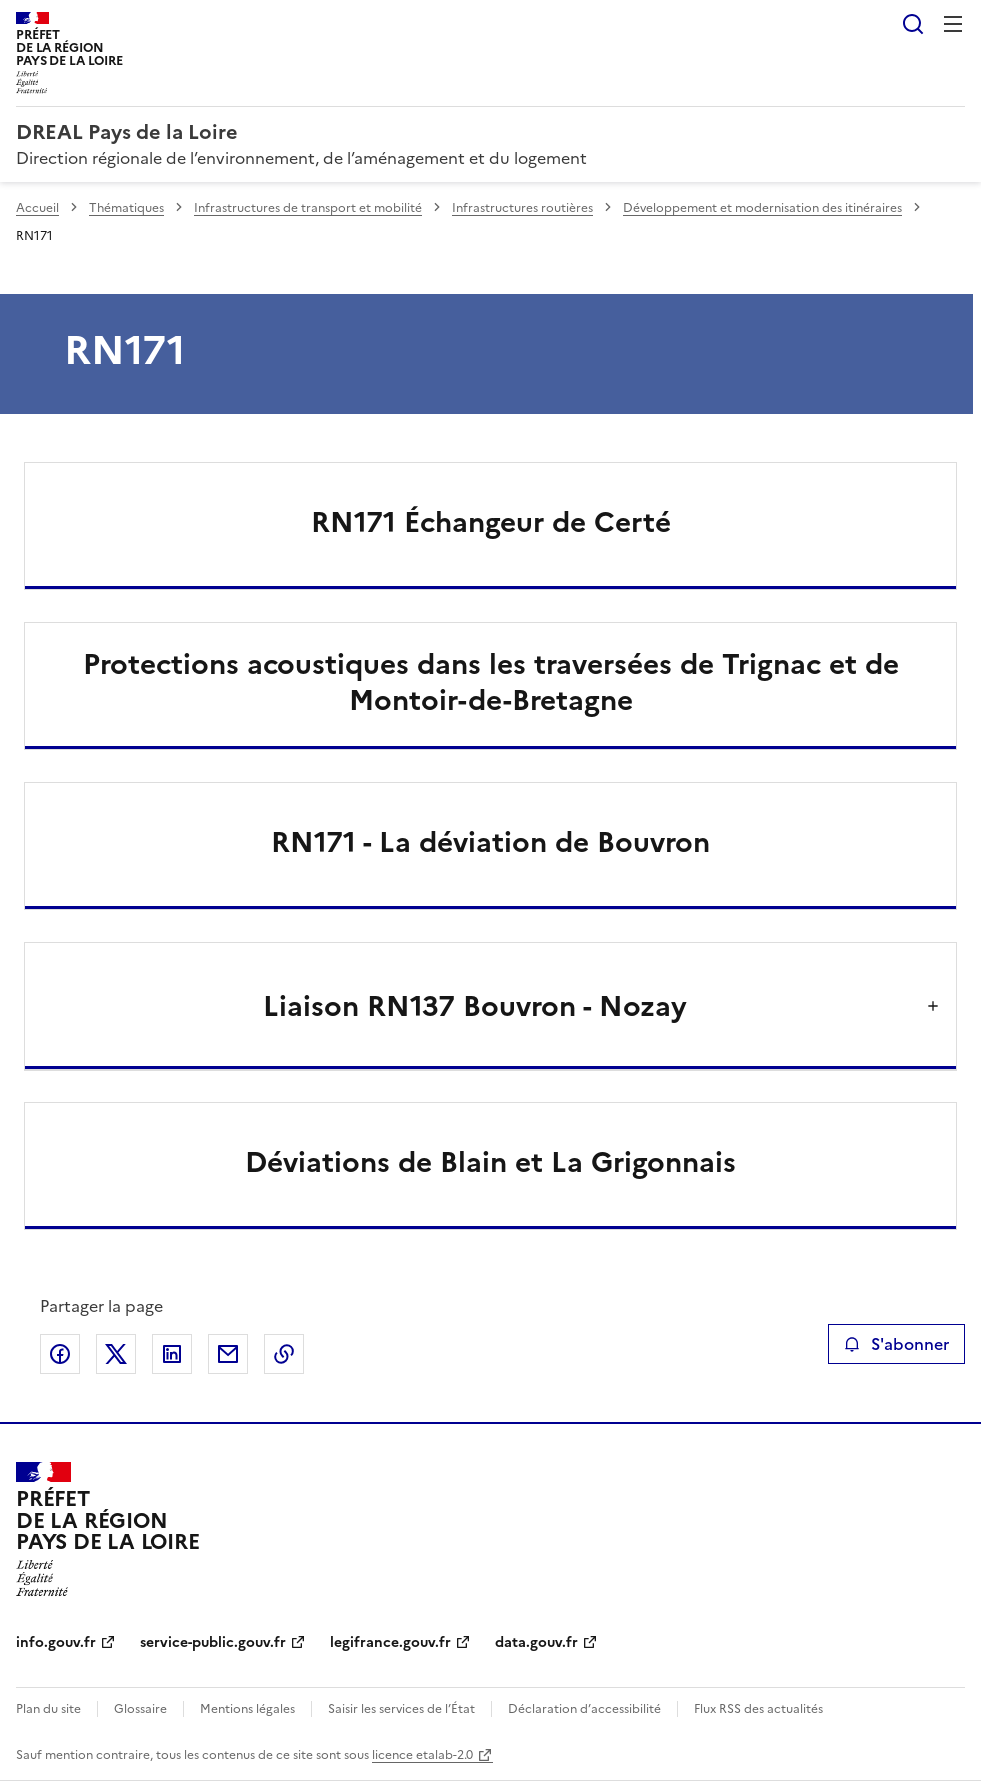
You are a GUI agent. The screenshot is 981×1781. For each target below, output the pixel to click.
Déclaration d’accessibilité (584, 1709)
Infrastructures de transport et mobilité (308, 208)
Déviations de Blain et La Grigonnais (490, 1162)
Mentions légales (247, 1709)
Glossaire (140, 1709)
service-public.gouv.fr (213, 1642)
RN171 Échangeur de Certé (491, 522)
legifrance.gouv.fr (390, 1642)
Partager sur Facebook (60, 1354)
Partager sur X (116, 1354)
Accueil (37, 208)
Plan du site (48, 1709)
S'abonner (896, 1344)
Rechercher (913, 24)
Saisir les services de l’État (401, 1709)
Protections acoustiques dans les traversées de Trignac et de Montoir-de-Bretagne (491, 682)
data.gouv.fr (536, 1642)
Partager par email (228, 1354)
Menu (953, 24)
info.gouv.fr (56, 1642)
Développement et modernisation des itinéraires (762, 208)
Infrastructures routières (522, 208)
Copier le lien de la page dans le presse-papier (284, 1354)
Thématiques (126, 208)
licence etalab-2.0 (422, 1755)
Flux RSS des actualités (758, 1709)
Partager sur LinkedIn (172, 1354)
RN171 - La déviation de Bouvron (490, 842)
